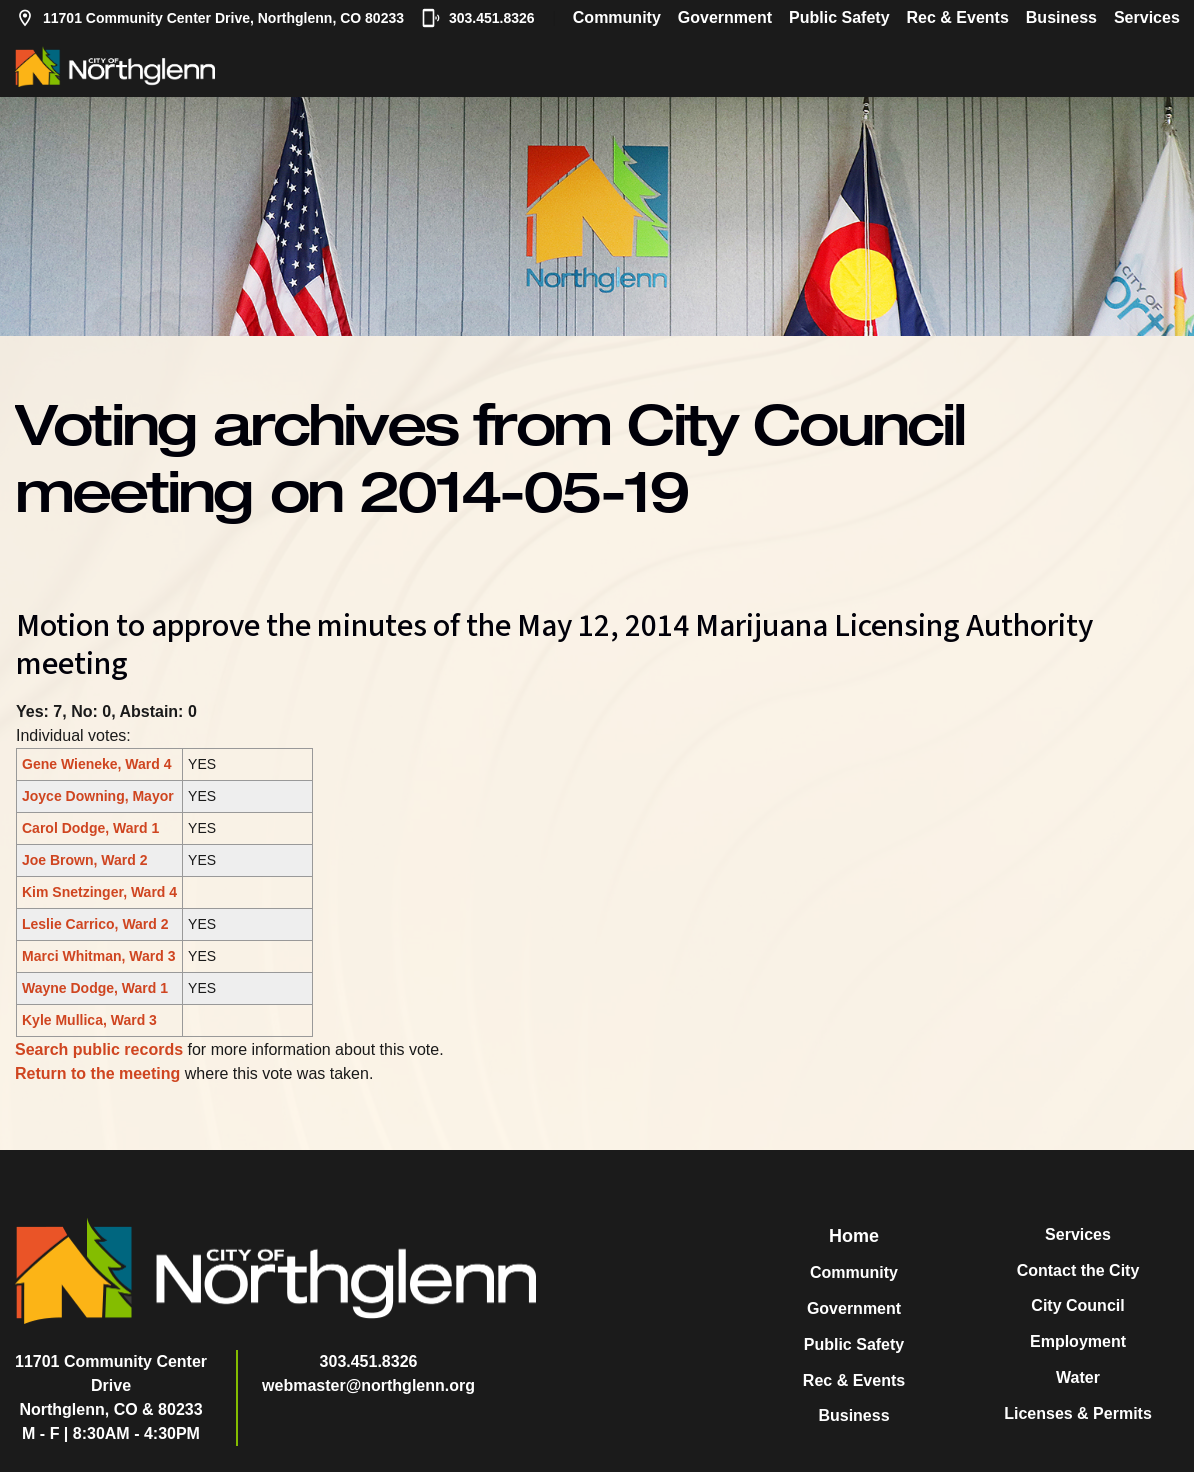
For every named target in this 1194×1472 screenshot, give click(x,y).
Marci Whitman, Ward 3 (99, 956)
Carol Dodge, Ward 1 (90, 828)
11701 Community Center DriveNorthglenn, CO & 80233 (111, 1385)
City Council (1077, 1305)
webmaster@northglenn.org (368, 1385)
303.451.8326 (478, 18)
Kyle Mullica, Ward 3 (89, 1020)
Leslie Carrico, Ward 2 (95, 924)
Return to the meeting (97, 1073)
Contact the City (1078, 1270)
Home (854, 1236)
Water (1078, 1377)
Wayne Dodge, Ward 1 (95, 988)
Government (725, 17)
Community (617, 17)
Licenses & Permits (1078, 1413)
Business (1061, 17)
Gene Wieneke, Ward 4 (97, 764)
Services (1147, 17)
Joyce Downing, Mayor (98, 796)
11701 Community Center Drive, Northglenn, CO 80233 (209, 18)
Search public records (99, 1049)
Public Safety (839, 17)
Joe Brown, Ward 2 (85, 860)
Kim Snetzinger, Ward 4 (99, 892)
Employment (1078, 1341)
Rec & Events (958, 17)
